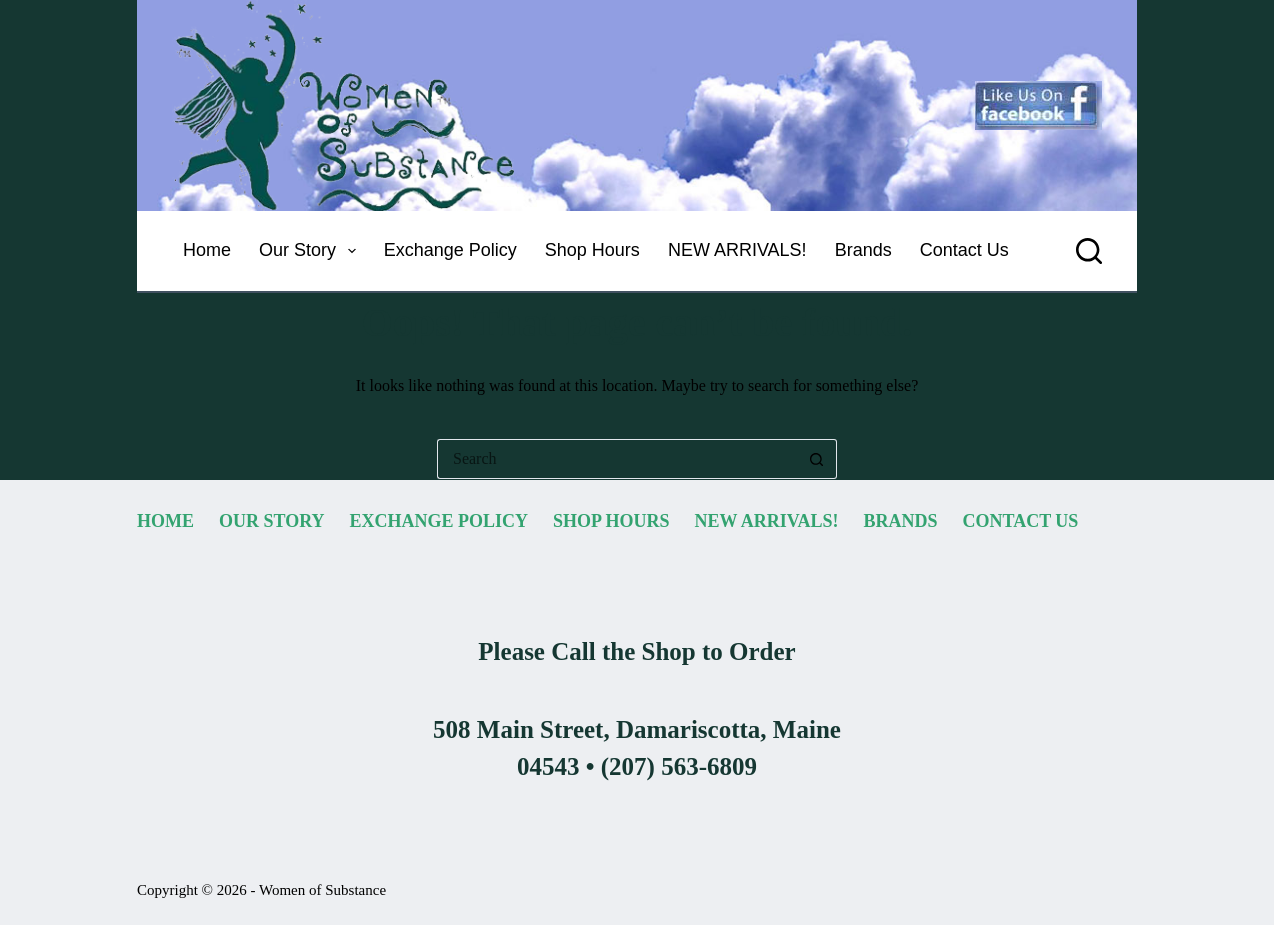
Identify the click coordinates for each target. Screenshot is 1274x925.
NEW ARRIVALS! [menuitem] (737, 250)
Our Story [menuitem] (311, 251)
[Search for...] (617, 459)
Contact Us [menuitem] (964, 250)
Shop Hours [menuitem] (592, 250)
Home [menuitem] (207, 250)
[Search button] (817, 459)
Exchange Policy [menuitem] (450, 250)
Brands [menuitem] (863, 250)
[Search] (1089, 251)
